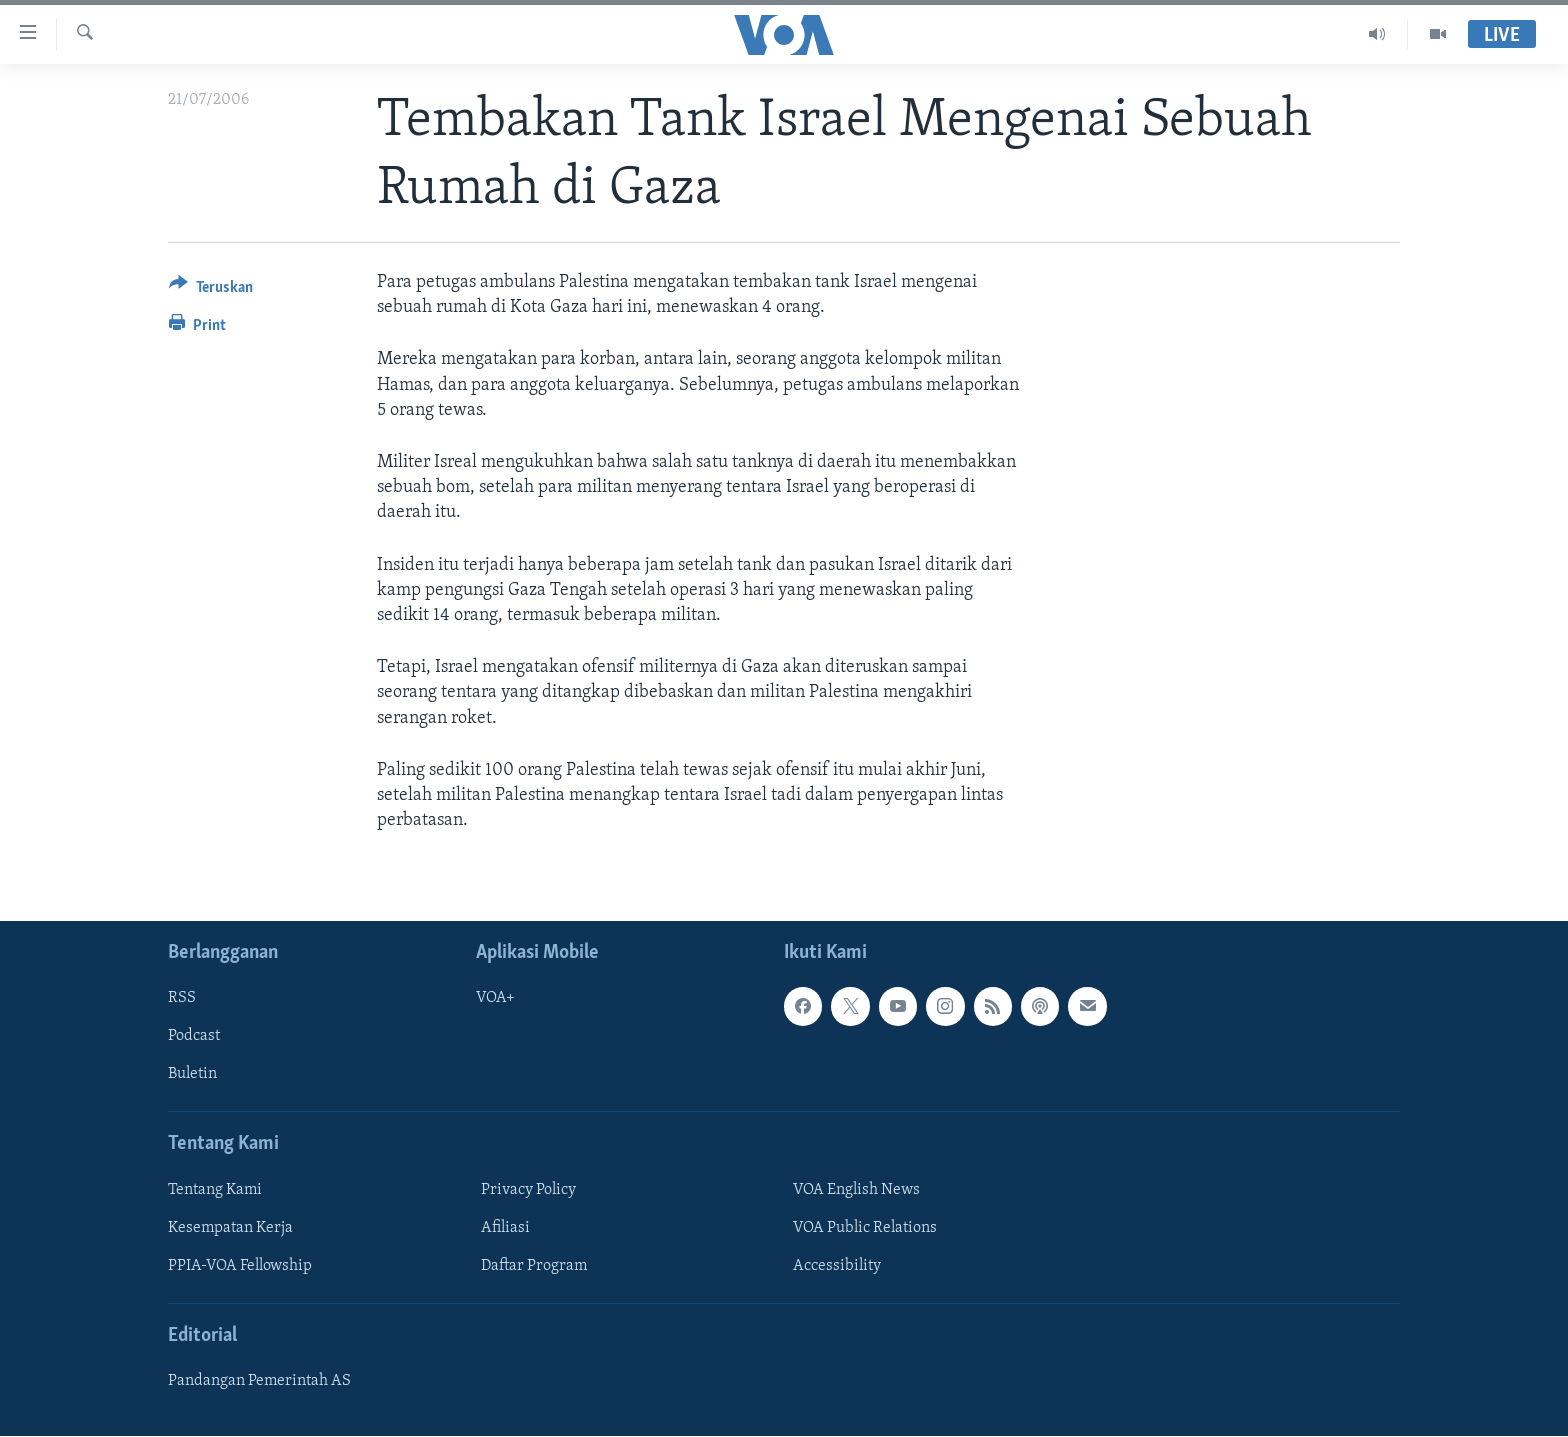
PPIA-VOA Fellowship (240, 1266)
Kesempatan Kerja (230, 1228)
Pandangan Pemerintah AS (259, 1382)
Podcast (194, 1037)
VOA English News (856, 1190)
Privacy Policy (528, 1190)
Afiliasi (505, 1228)
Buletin (192, 1075)
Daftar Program (534, 1266)
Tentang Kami (215, 1190)
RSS (182, 999)
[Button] (211, 290)
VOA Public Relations (865, 1228)
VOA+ (495, 999)
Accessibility (837, 1266)
